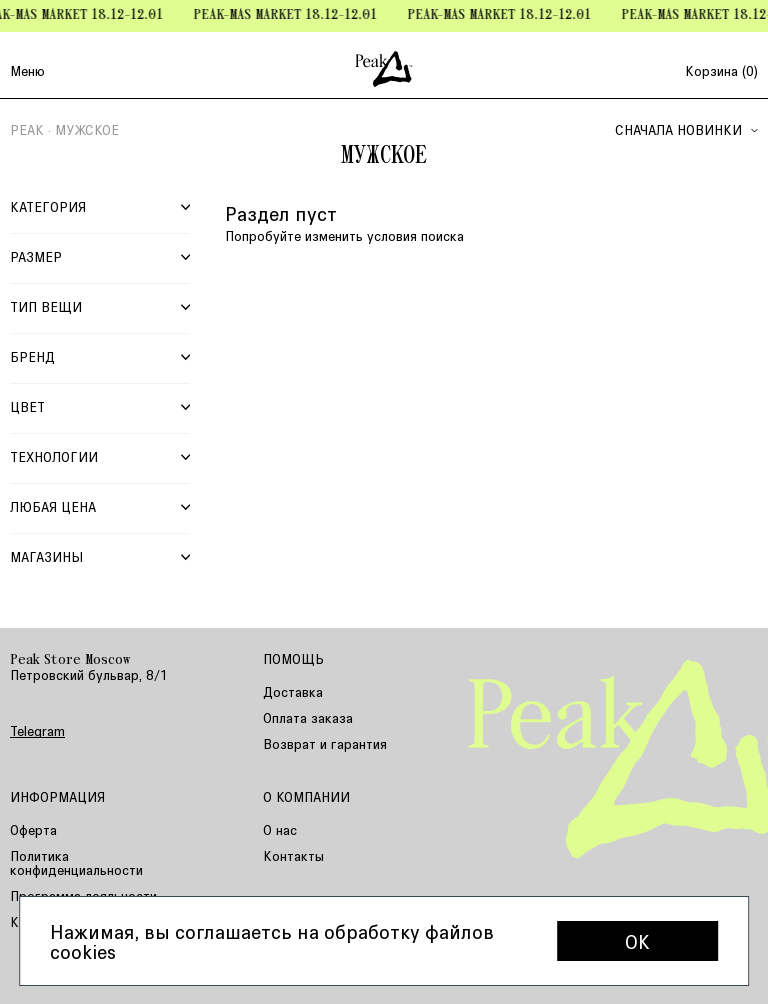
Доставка (293, 691)
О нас (280, 829)
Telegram (37, 731)
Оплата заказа (308, 717)
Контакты (293, 855)
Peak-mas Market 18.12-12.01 (291, 15)
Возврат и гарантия (325, 743)
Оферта (33, 829)
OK (637, 941)
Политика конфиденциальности (76, 862)
